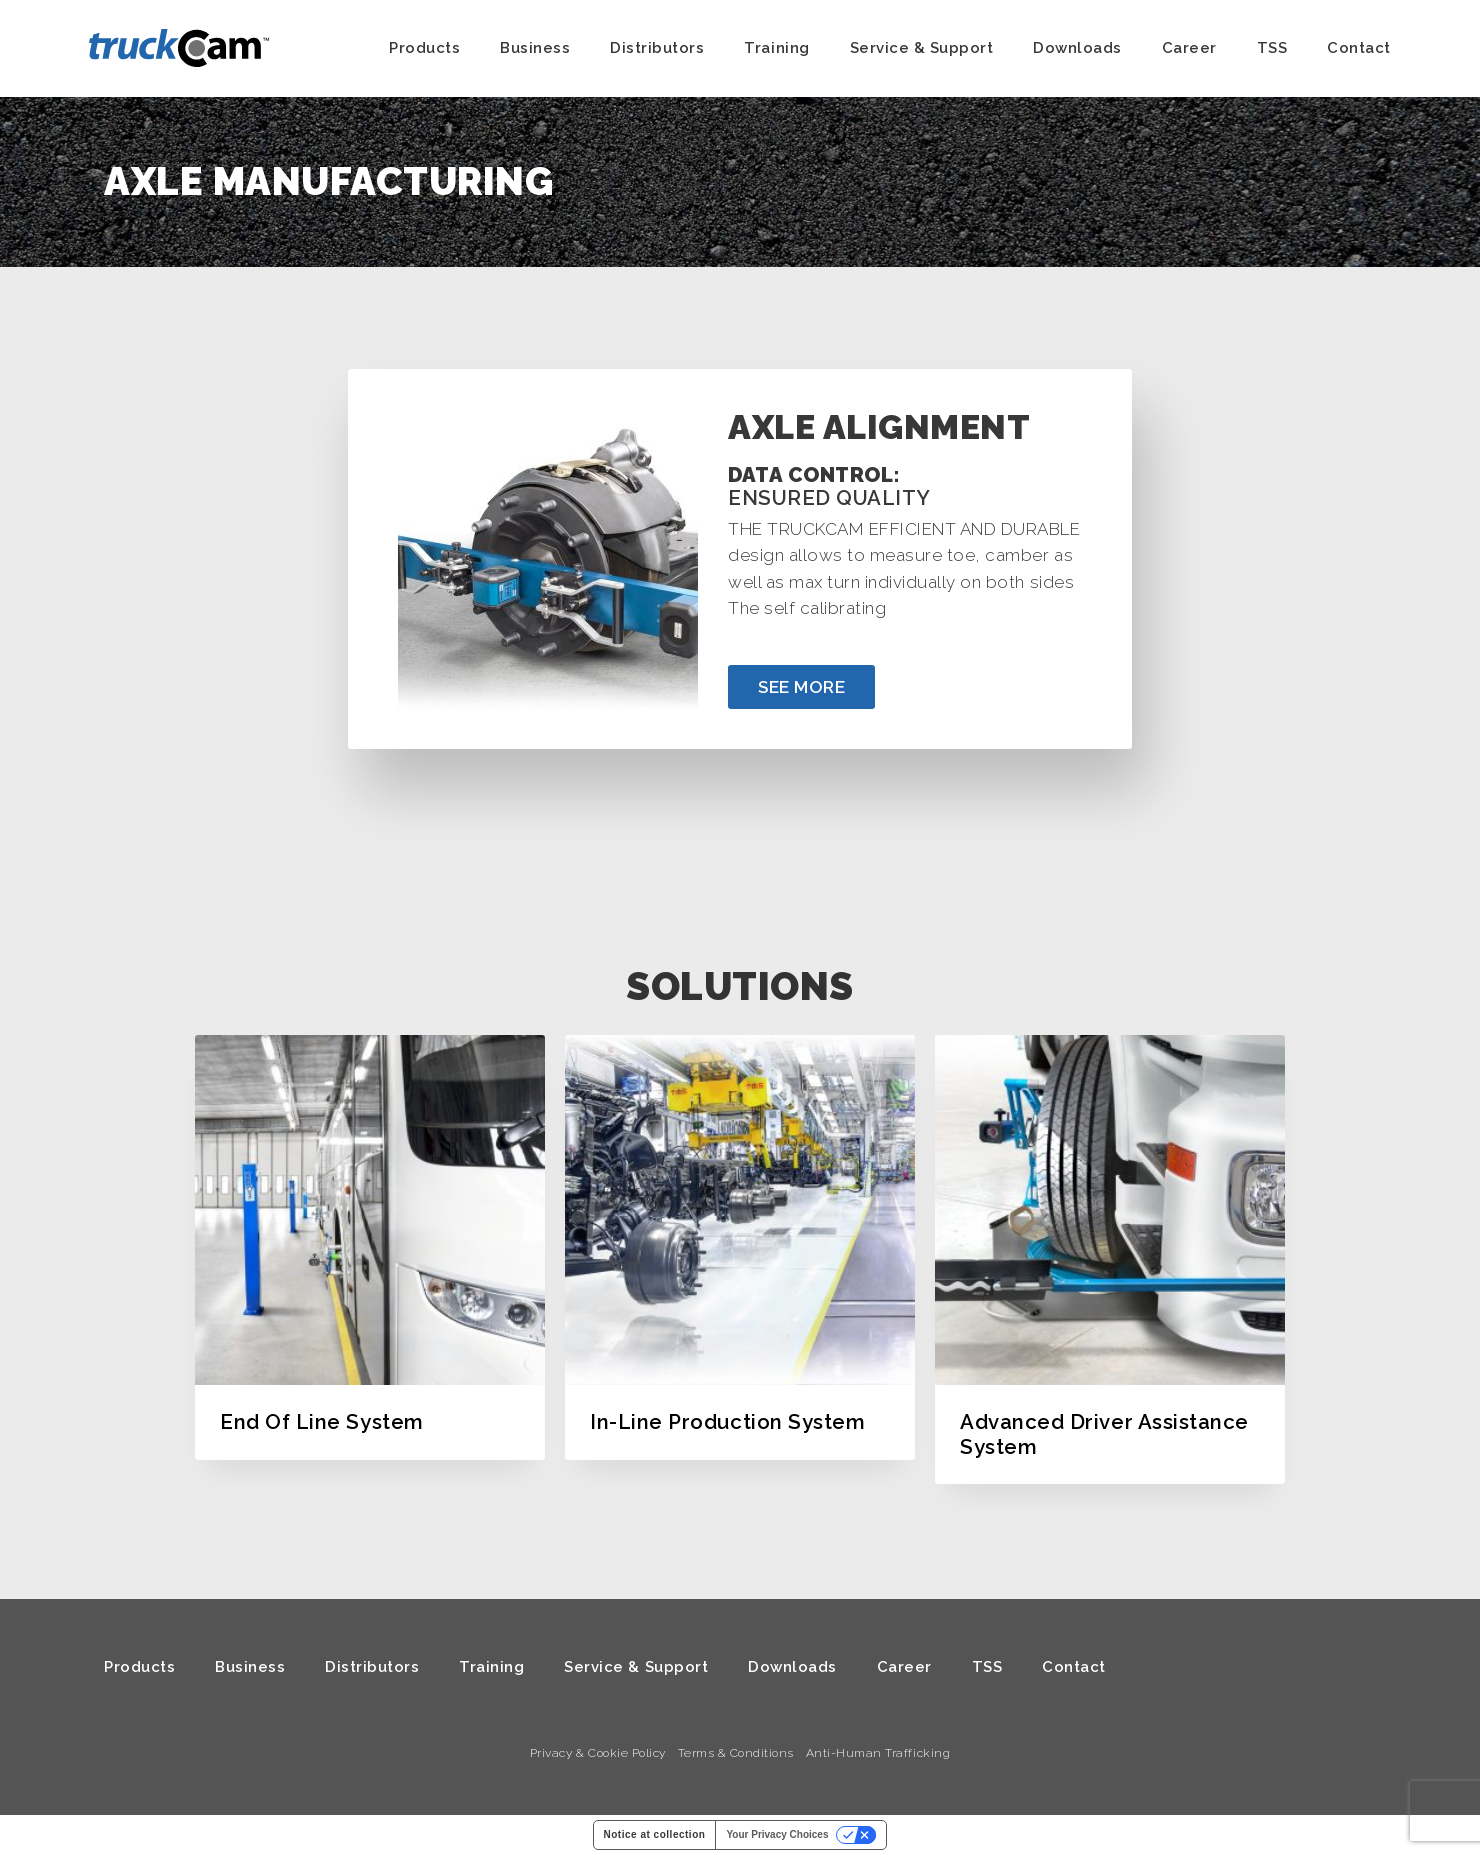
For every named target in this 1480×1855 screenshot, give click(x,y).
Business (535, 48)
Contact (1359, 48)
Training (776, 48)
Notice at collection (655, 1834)
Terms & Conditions (736, 1753)
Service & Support (922, 48)
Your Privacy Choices (777, 1834)
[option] (370, 1247)
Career (1189, 48)
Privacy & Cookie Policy (598, 1753)
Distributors (657, 48)
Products (424, 48)
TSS (1272, 48)
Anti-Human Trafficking (878, 1753)
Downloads (1077, 48)
